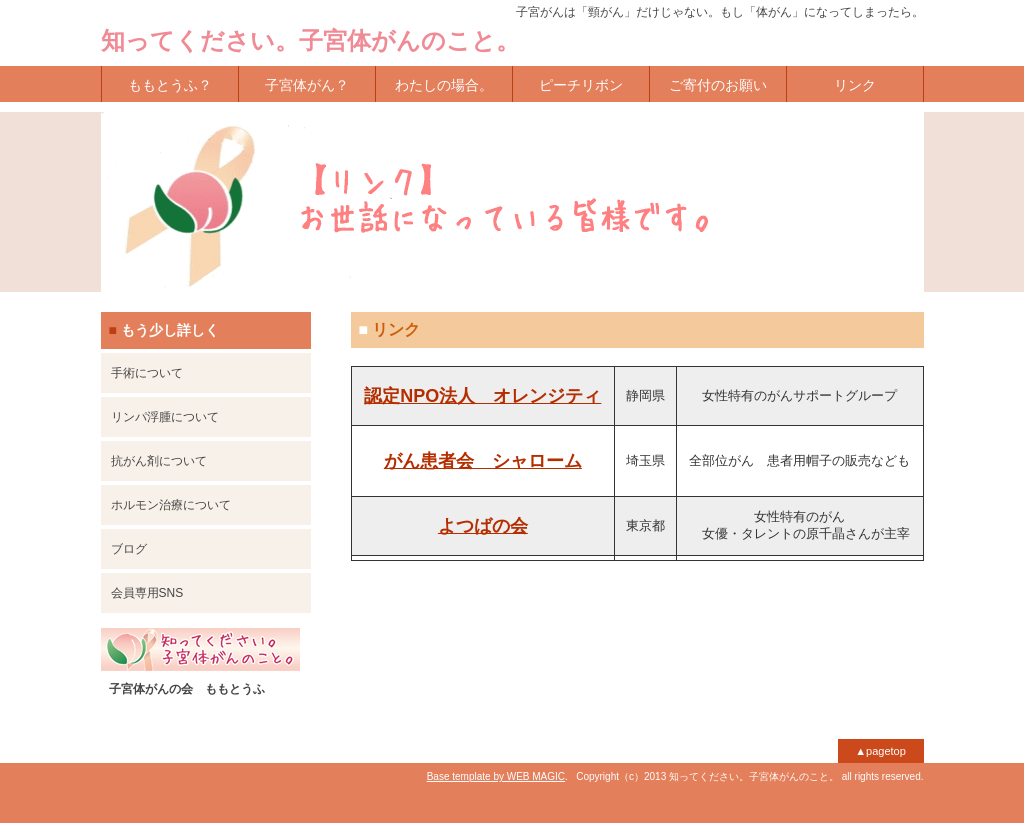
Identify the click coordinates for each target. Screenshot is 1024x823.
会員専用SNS (147, 593)
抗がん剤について (159, 461)
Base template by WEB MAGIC (496, 776)
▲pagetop (880, 751)
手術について (147, 373)
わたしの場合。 (444, 85)
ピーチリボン (581, 85)
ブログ (129, 549)
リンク (855, 85)
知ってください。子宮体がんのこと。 (310, 40)
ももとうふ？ (170, 85)
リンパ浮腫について (165, 417)
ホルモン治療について (171, 505)
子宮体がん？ (307, 85)
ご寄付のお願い (718, 85)
